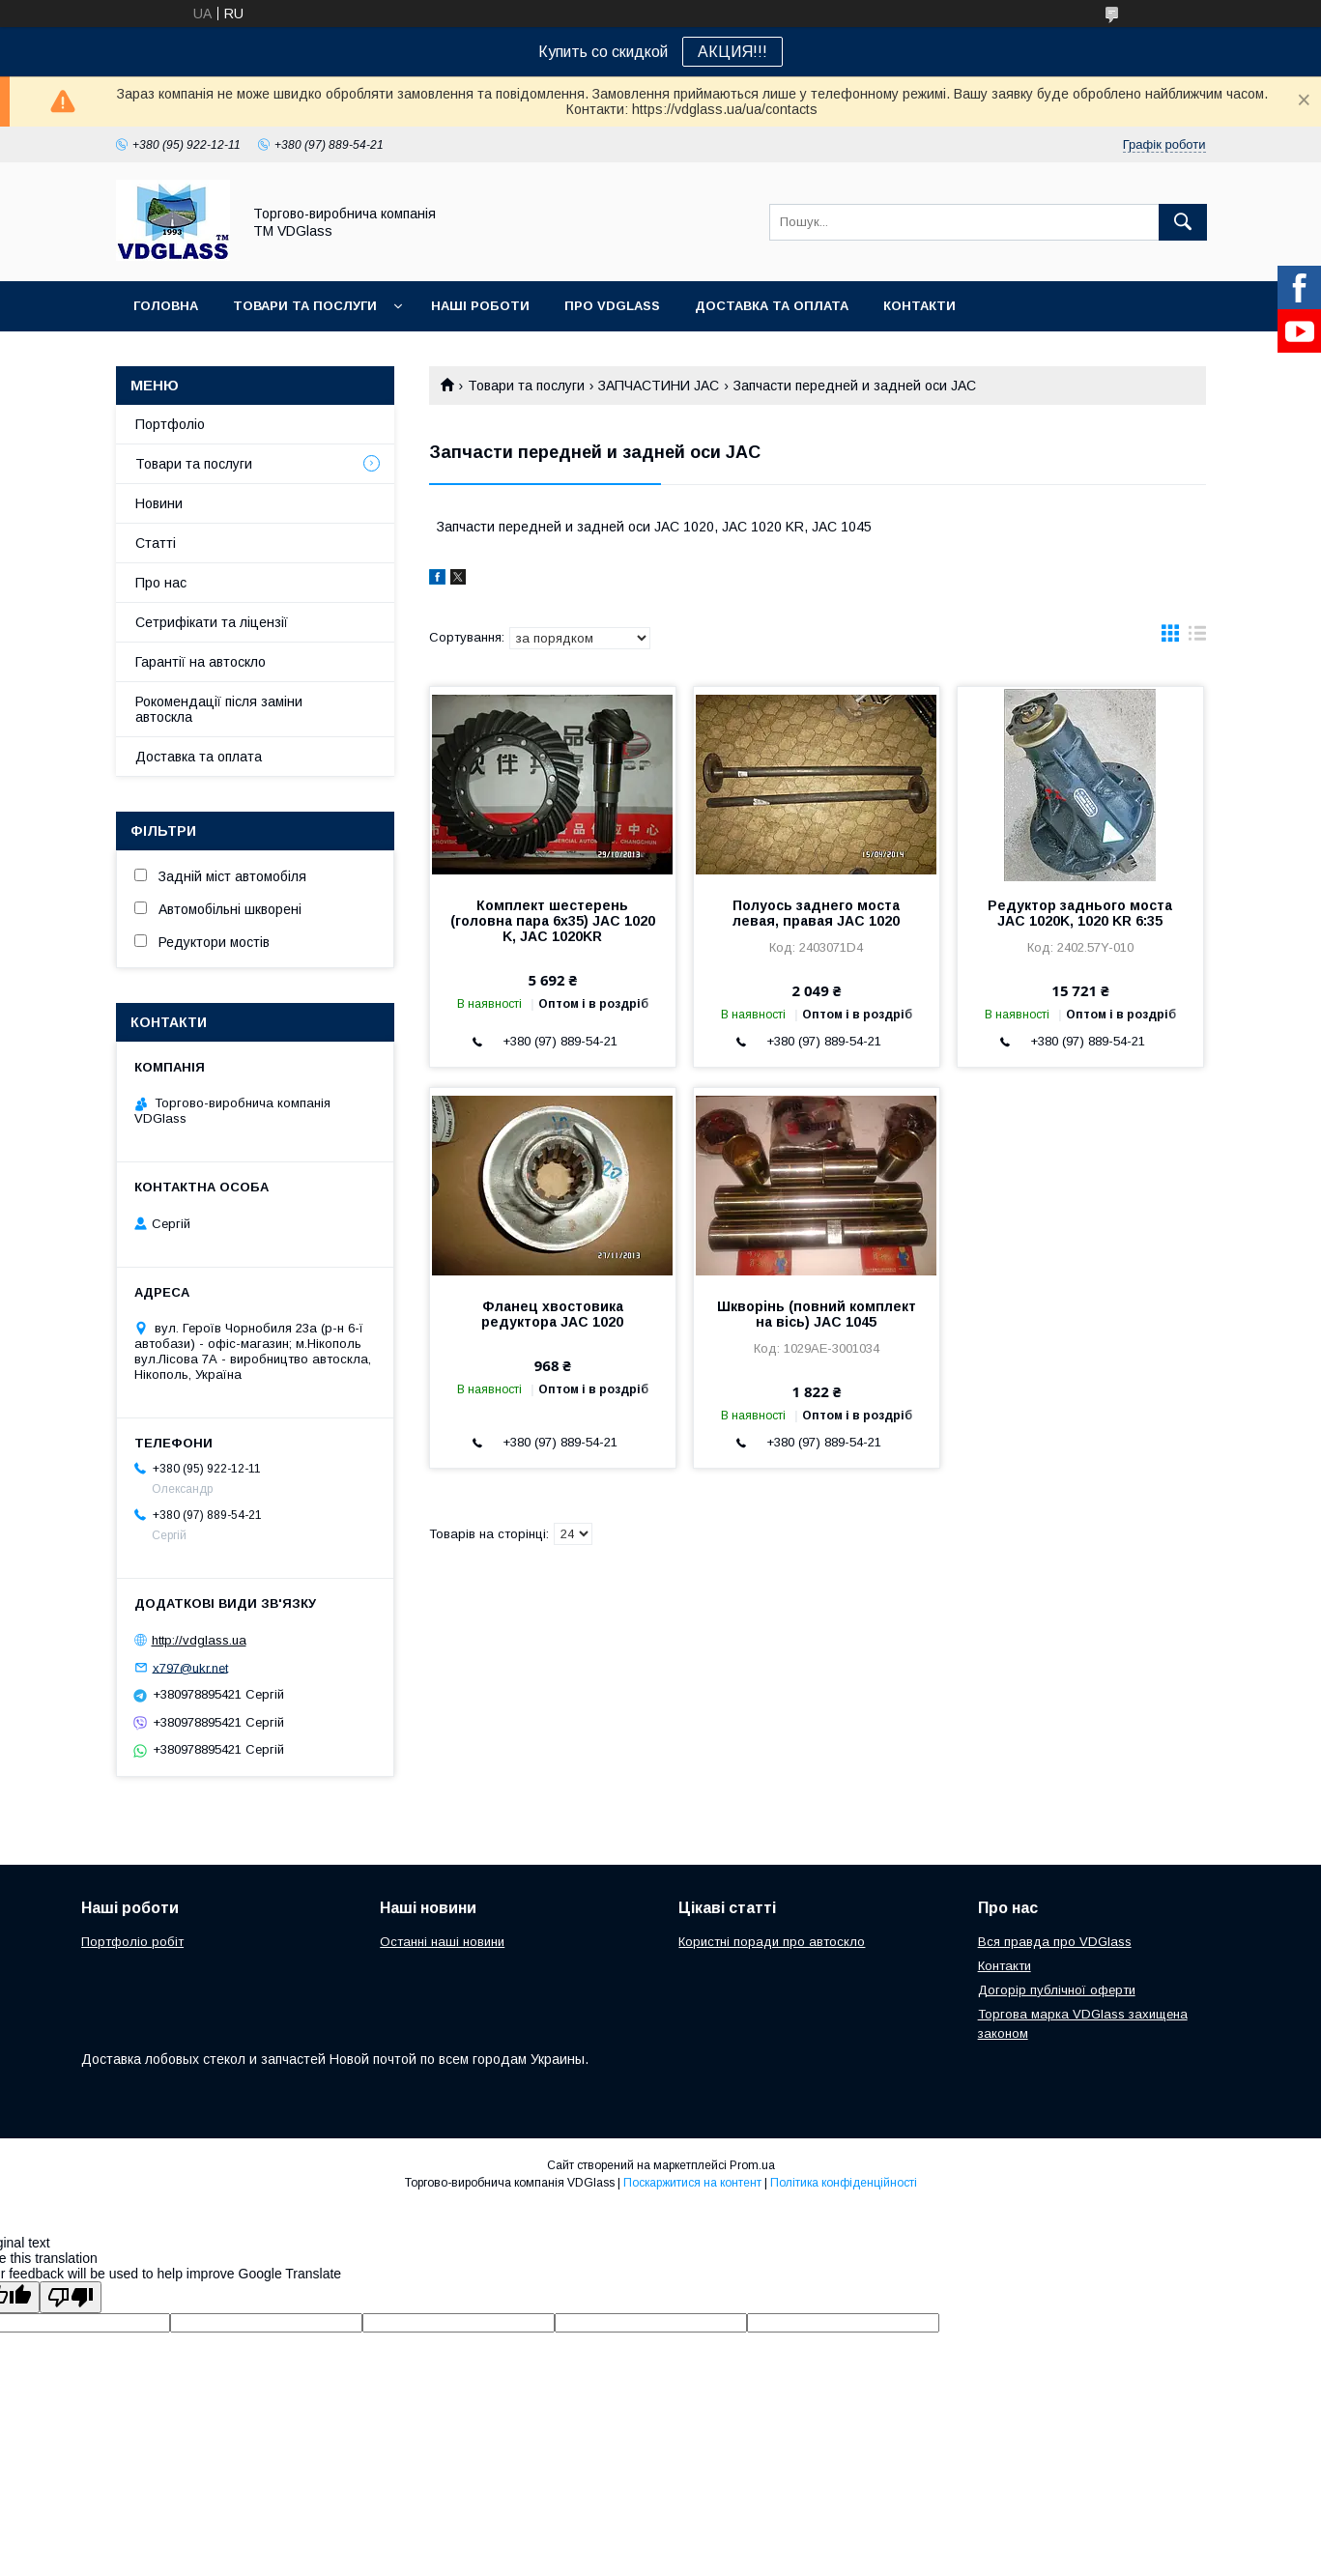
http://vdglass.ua (199, 1640)
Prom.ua (752, 2165)
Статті (155, 543)
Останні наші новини (442, 1941)
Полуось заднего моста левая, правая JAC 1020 (816, 913)
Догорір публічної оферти (1056, 1990)
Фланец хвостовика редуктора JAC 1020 (552, 1314)
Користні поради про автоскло (771, 1941)
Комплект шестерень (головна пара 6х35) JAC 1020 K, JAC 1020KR (552, 921)
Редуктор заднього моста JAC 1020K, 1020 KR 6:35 (1080, 913)
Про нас (161, 582)
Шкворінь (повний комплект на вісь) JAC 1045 (816, 1314)
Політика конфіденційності (843, 2183)
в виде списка (1197, 637)
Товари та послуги (305, 306)
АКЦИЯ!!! (732, 51)
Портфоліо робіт (132, 1941)
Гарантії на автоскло (200, 662)
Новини (159, 503)
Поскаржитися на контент (692, 2183)
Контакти (919, 306)
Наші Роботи (480, 306)
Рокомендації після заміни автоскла (218, 709)
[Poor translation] (70, 2297)
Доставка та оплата (771, 306)
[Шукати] (1183, 222)
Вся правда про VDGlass (1055, 1941)
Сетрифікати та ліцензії (211, 622)
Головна (165, 306)
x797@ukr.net (190, 1667)
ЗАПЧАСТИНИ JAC (658, 385)
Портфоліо (170, 424)
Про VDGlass (612, 306)
